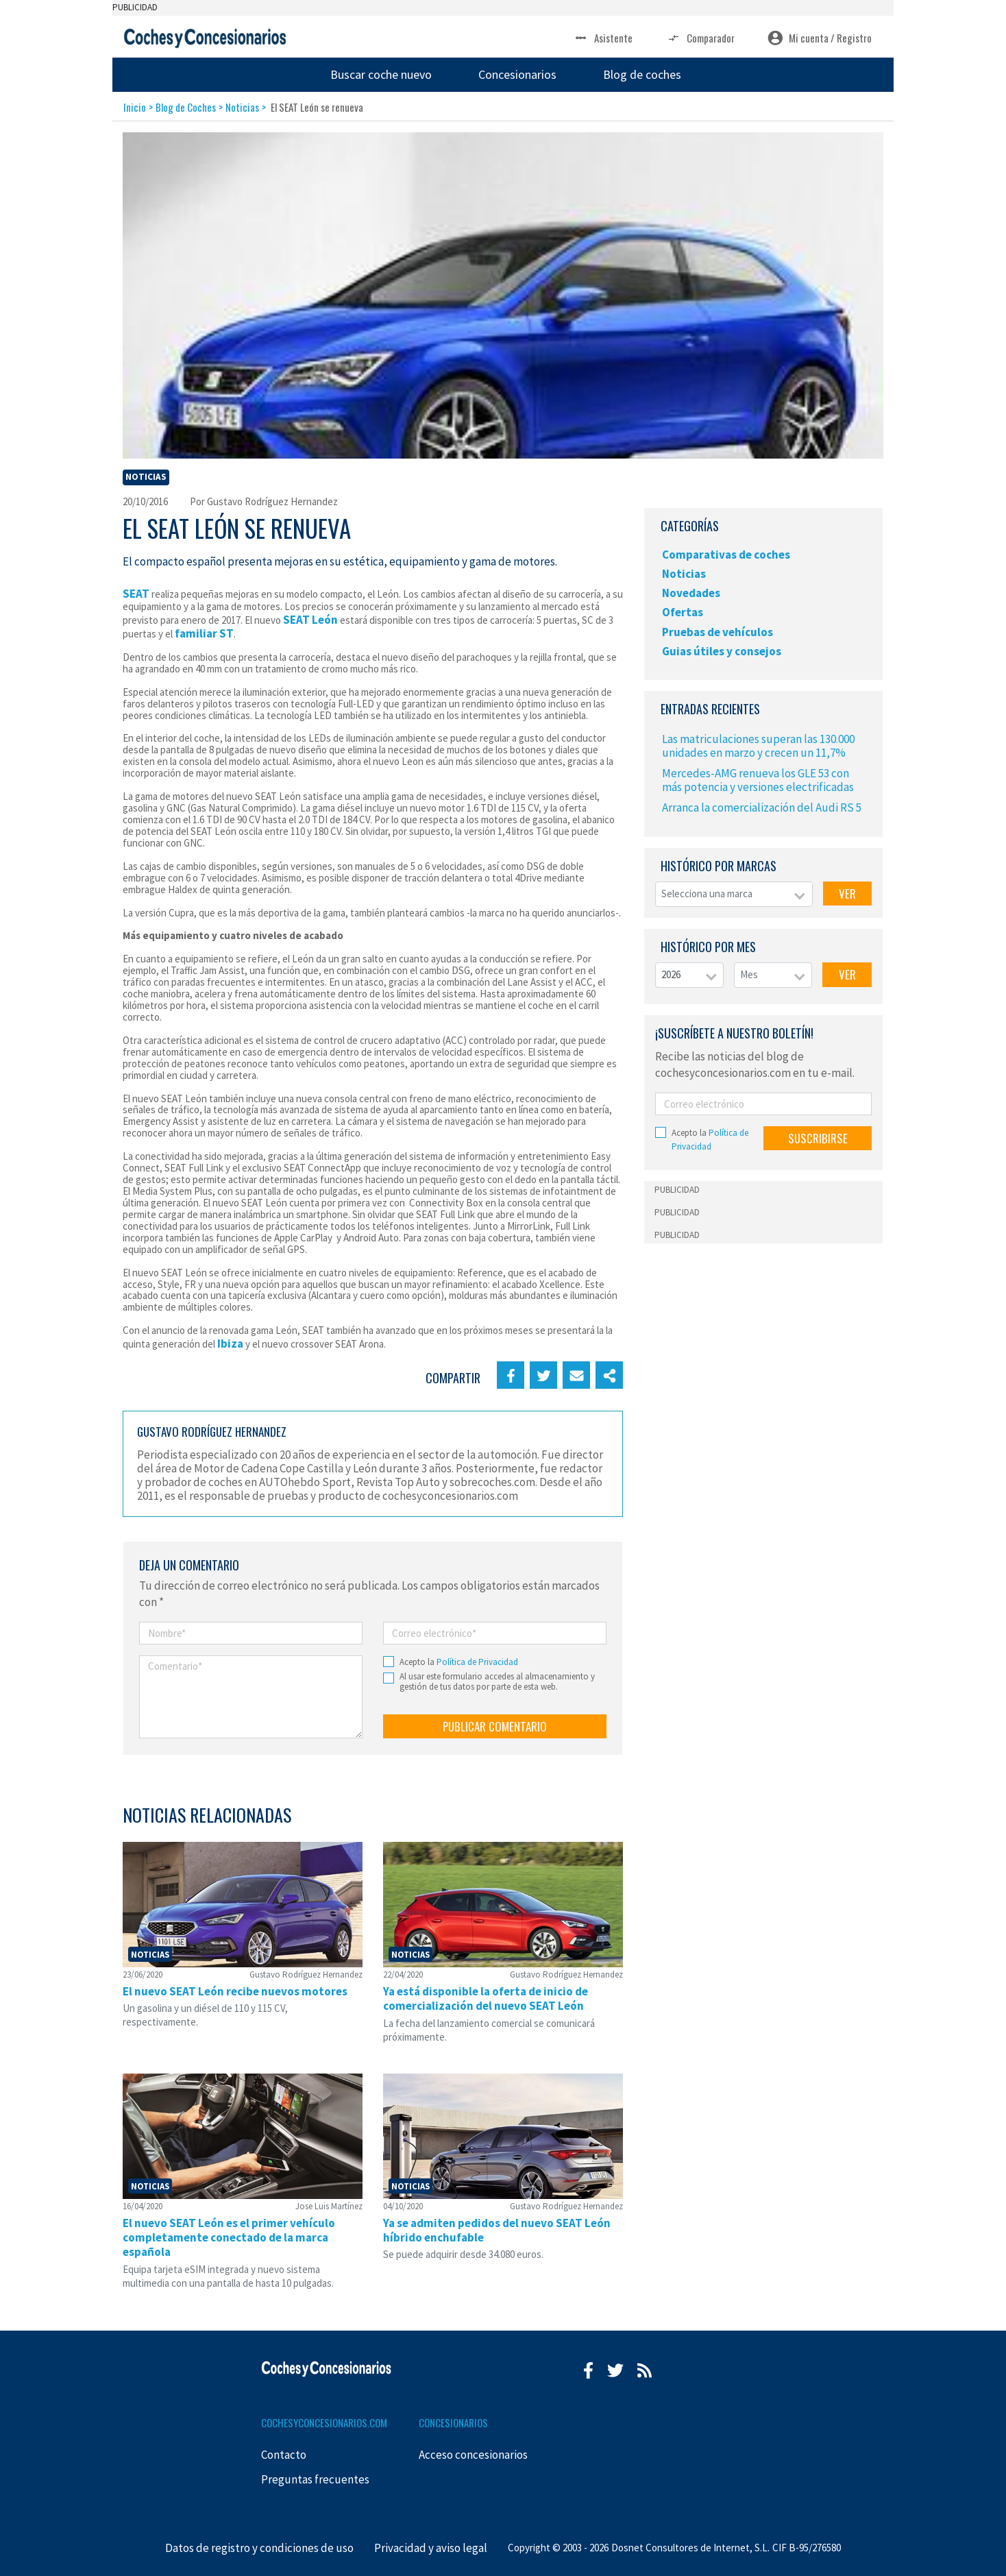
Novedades (691, 592)
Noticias (242, 106)
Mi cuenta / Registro (820, 38)
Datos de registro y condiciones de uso (259, 2547)
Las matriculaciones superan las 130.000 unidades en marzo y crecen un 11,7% (758, 745)
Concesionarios (517, 74)
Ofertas (682, 612)
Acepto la (459, 1662)
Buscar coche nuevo (381, 74)
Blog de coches (642, 74)
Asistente (603, 38)
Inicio (134, 106)
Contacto (283, 2454)
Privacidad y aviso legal (430, 2547)
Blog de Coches (186, 106)
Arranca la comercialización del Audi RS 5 (761, 807)
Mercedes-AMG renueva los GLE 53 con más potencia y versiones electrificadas (758, 780)
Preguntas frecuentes (315, 2479)
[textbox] (734, 894)
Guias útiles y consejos (721, 651)
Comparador (700, 38)
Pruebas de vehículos (717, 632)
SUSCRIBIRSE (818, 1138)
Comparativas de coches (726, 554)
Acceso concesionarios (473, 2454)
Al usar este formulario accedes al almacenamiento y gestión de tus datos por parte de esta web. (497, 1682)
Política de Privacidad (477, 1662)
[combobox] (734, 894)
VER (847, 893)
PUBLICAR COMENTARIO (495, 1726)
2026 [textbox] (670, 974)
